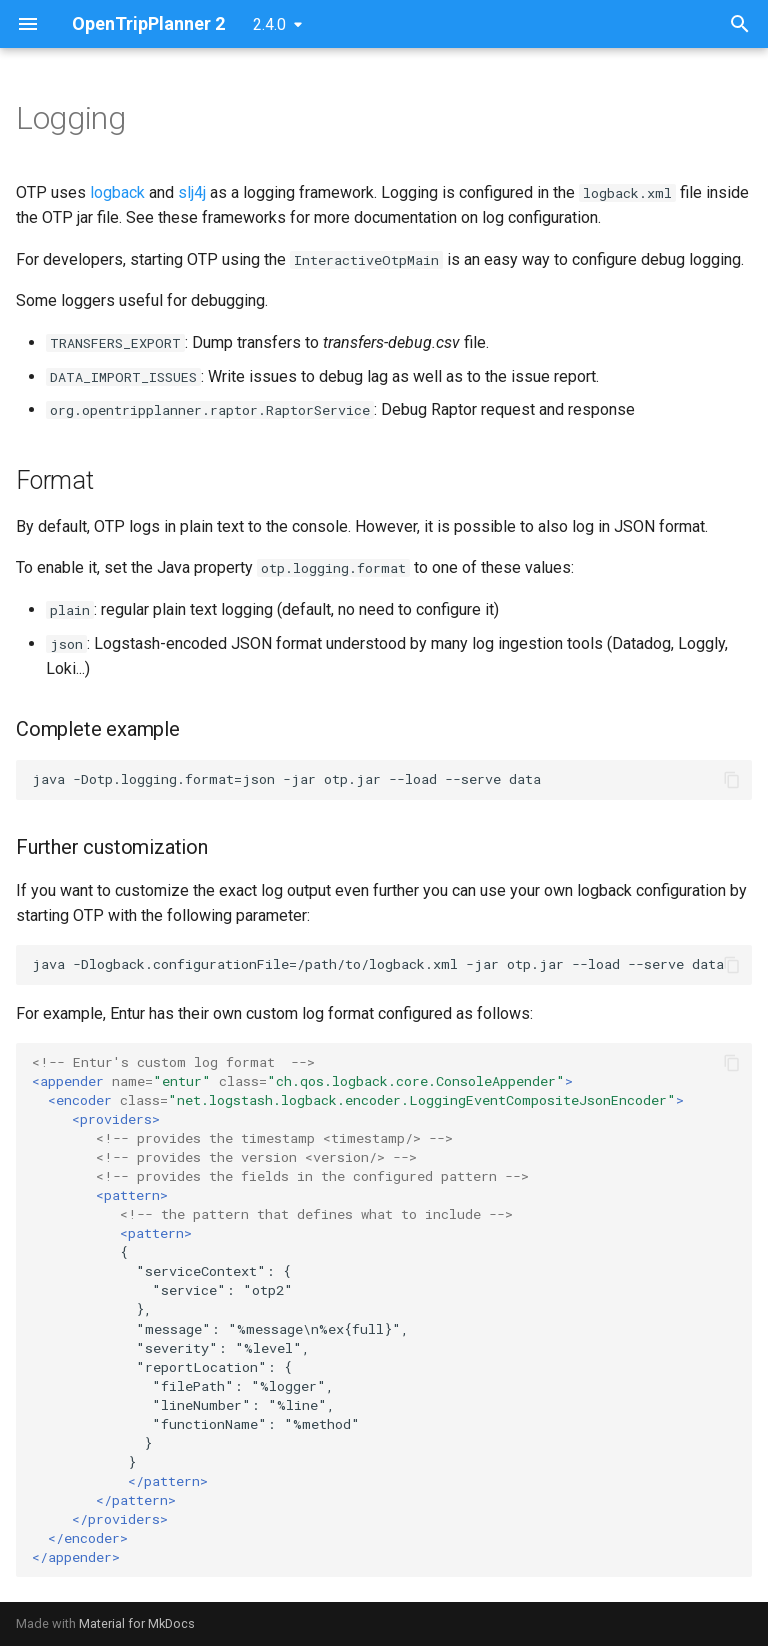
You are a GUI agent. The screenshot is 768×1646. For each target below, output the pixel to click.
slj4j (192, 192)
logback (117, 192)
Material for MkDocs (137, 1623)
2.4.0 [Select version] (269, 24)
